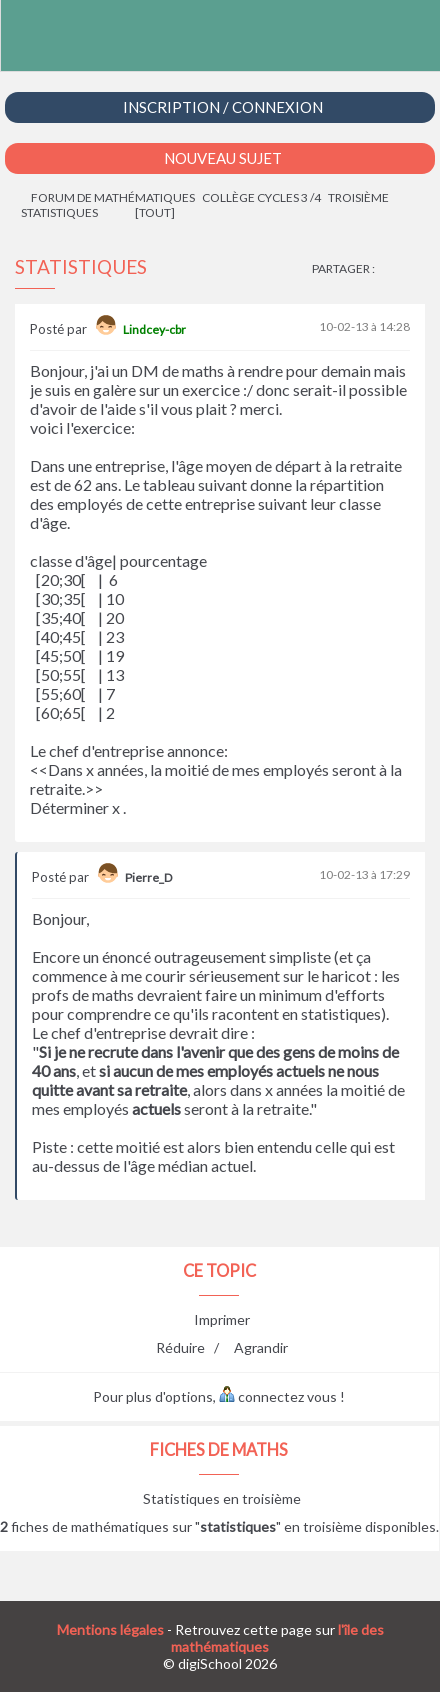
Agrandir (261, 1347)
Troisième (358, 197)
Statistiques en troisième (222, 1498)
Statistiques (59, 212)
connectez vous (278, 1396)
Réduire (180, 1347)
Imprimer (222, 1319)
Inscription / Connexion (223, 107)
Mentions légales (110, 1629)
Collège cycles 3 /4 (261, 197)
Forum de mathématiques (113, 197)
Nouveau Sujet (223, 158)
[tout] (155, 212)
